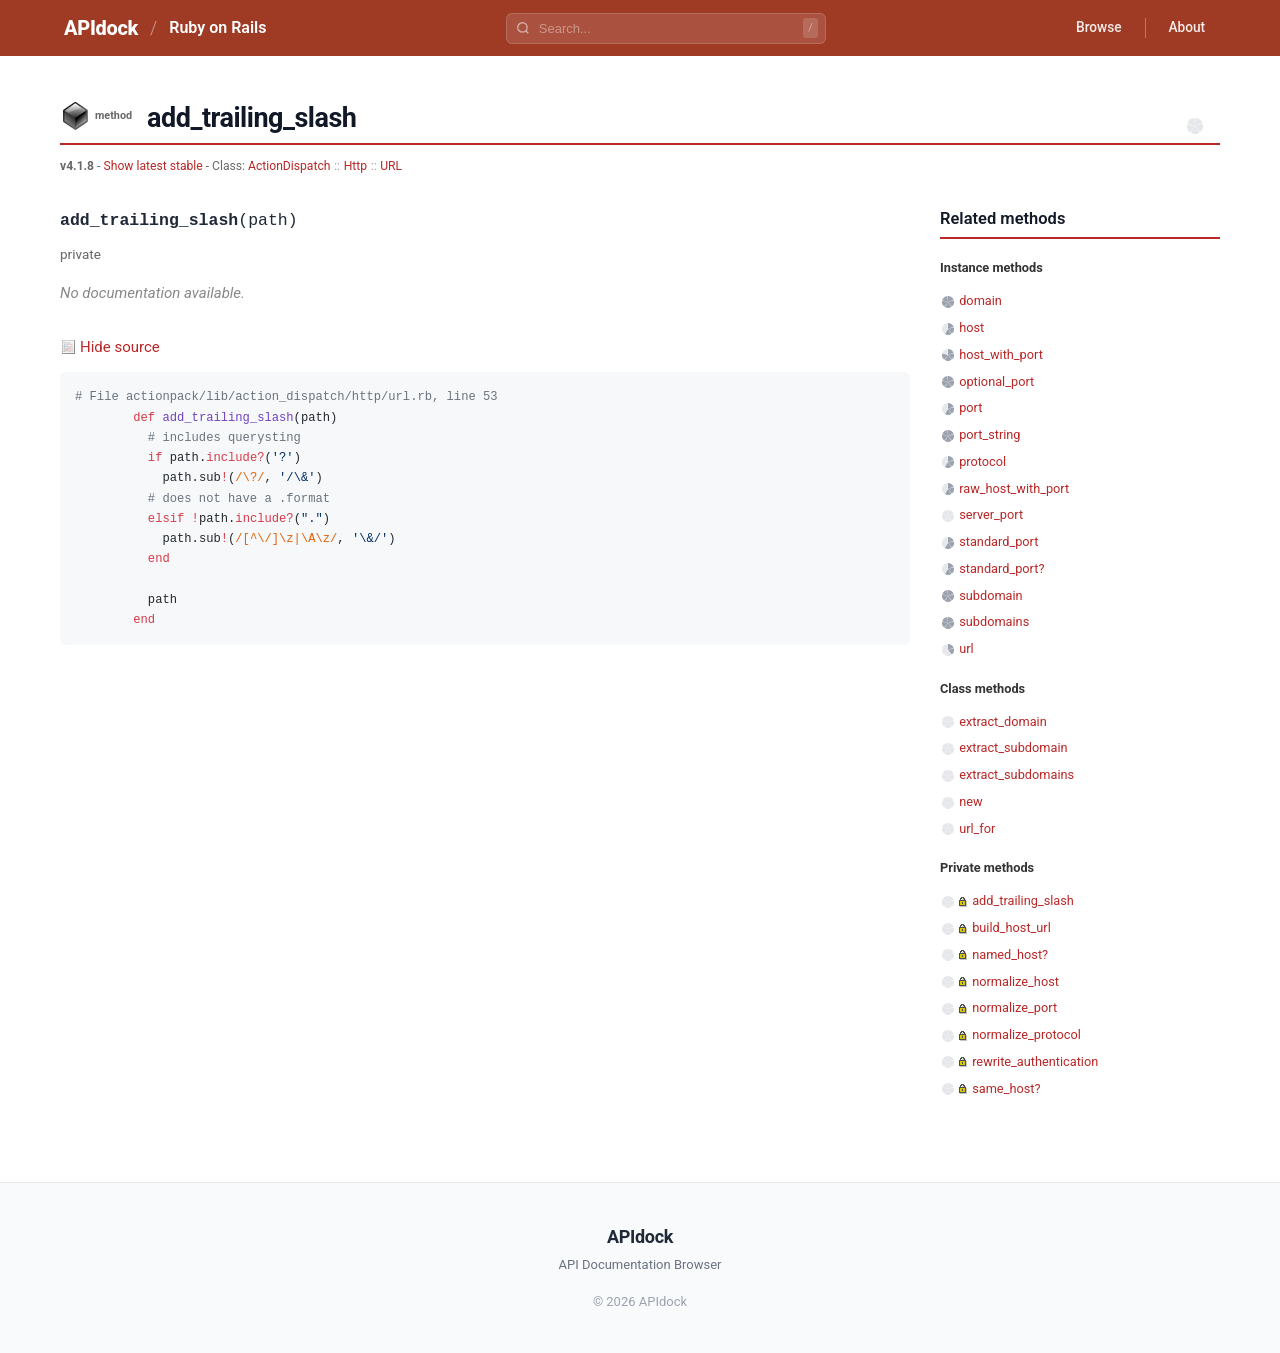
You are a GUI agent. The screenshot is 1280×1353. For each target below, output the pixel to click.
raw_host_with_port (1014, 488)
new (970, 801)
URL (391, 166)
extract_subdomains (1016, 774)
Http (355, 166)
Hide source (120, 347)
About (1185, 28)
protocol (982, 461)
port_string (989, 434)
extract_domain (1003, 721)
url (966, 648)
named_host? (1010, 954)
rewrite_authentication (1035, 1061)
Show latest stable (154, 166)
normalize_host (1015, 981)
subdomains (994, 621)
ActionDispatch (289, 166)
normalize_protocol (1026, 1034)
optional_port (996, 381)
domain (980, 300)
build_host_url (1011, 927)
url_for (977, 828)
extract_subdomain (1013, 747)
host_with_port (1001, 354)
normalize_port (1014, 1007)
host (971, 327)
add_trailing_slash (1023, 900)
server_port (991, 514)
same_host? (1006, 1088)
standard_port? (1001, 568)
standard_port (998, 541)
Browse (1094, 28)
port (970, 407)
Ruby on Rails (217, 27)
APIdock (101, 28)
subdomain (991, 595)
